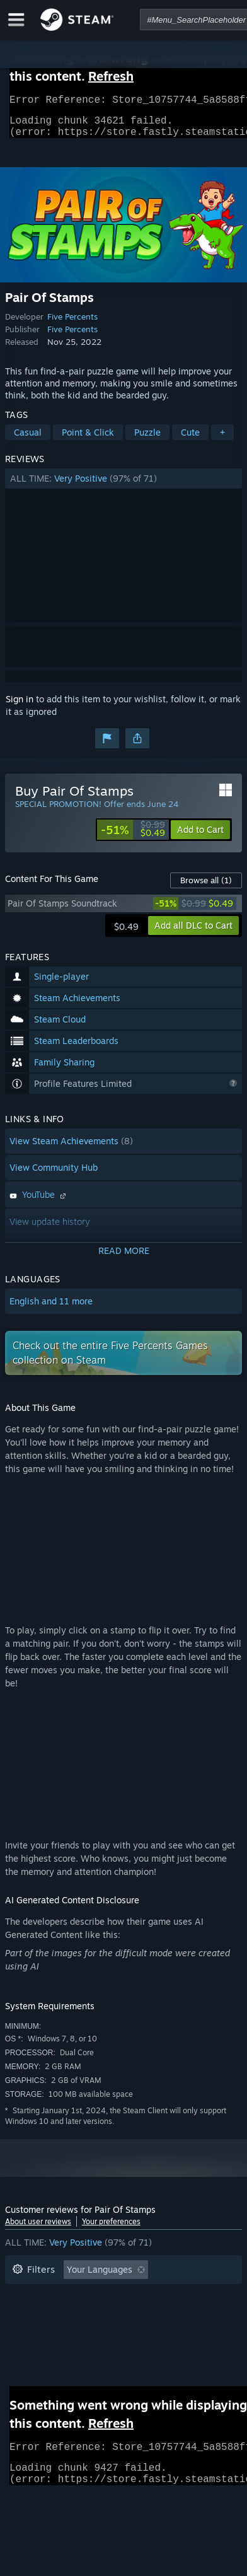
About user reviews (38, 2229)
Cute (190, 439)
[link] (133, 837)
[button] (123, 486)
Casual (28, 439)
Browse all (206, 888)
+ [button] (222, 439)
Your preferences (111, 2229)
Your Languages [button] (99, 2276)
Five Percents (72, 324)
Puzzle (147, 439)
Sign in (19, 706)
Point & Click (88, 439)
